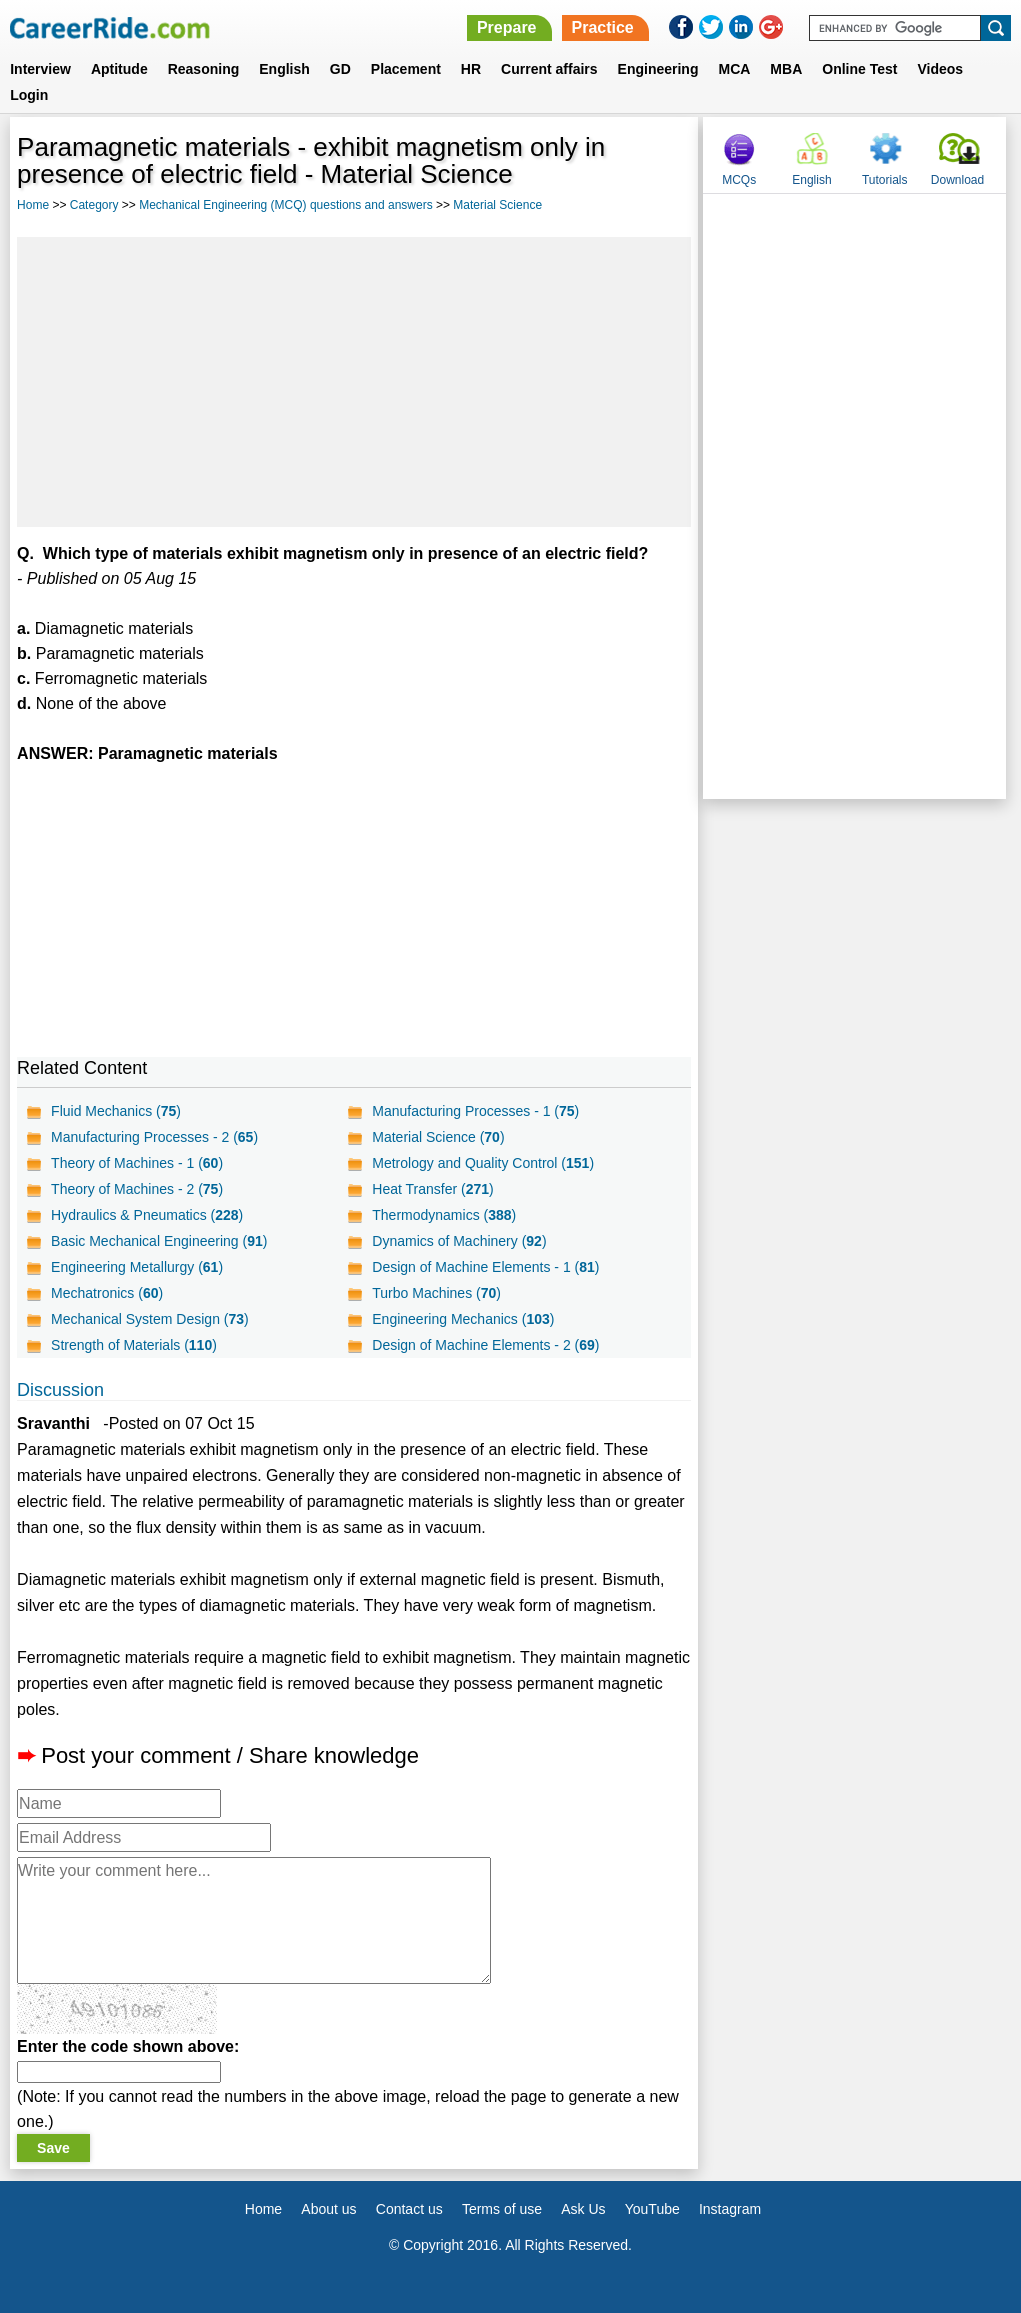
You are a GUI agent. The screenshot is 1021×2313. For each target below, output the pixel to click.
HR (471, 69)
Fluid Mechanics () (116, 1111)
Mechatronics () (107, 1293)
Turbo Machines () (436, 1293)
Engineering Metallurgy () (137, 1267)
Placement (406, 69)
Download (957, 180)
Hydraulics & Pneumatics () (147, 1215)
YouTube (652, 2209)
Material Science (497, 205)
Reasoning (204, 69)
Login (29, 95)
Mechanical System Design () (150, 1319)
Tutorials (885, 180)
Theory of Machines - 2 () (137, 1189)
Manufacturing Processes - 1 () (475, 1111)
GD (340, 69)
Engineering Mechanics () (463, 1319)
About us (328, 2209)
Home (33, 205)
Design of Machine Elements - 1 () (485, 1267)
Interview (40, 69)
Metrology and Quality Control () (483, 1163)
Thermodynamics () (444, 1215)
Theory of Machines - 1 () (137, 1163)
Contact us (409, 2209)
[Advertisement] (354, 382)
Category (94, 205)
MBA (786, 69)
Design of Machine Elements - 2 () (485, 1345)
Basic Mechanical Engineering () (159, 1241)
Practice (603, 27)
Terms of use (502, 2209)
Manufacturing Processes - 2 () (154, 1137)
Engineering (658, 69)
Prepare (507, 27)
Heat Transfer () (432, 1189)
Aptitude (119, 69)
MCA (734, 69)
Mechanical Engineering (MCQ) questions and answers (285, 205)
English (284, 69)
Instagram (730, 2209)
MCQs (739, 180)
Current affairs (549, 69)
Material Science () (438, 1137)
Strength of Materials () (134, 1345)
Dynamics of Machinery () (459, 1241)
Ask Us (583, 2209)
